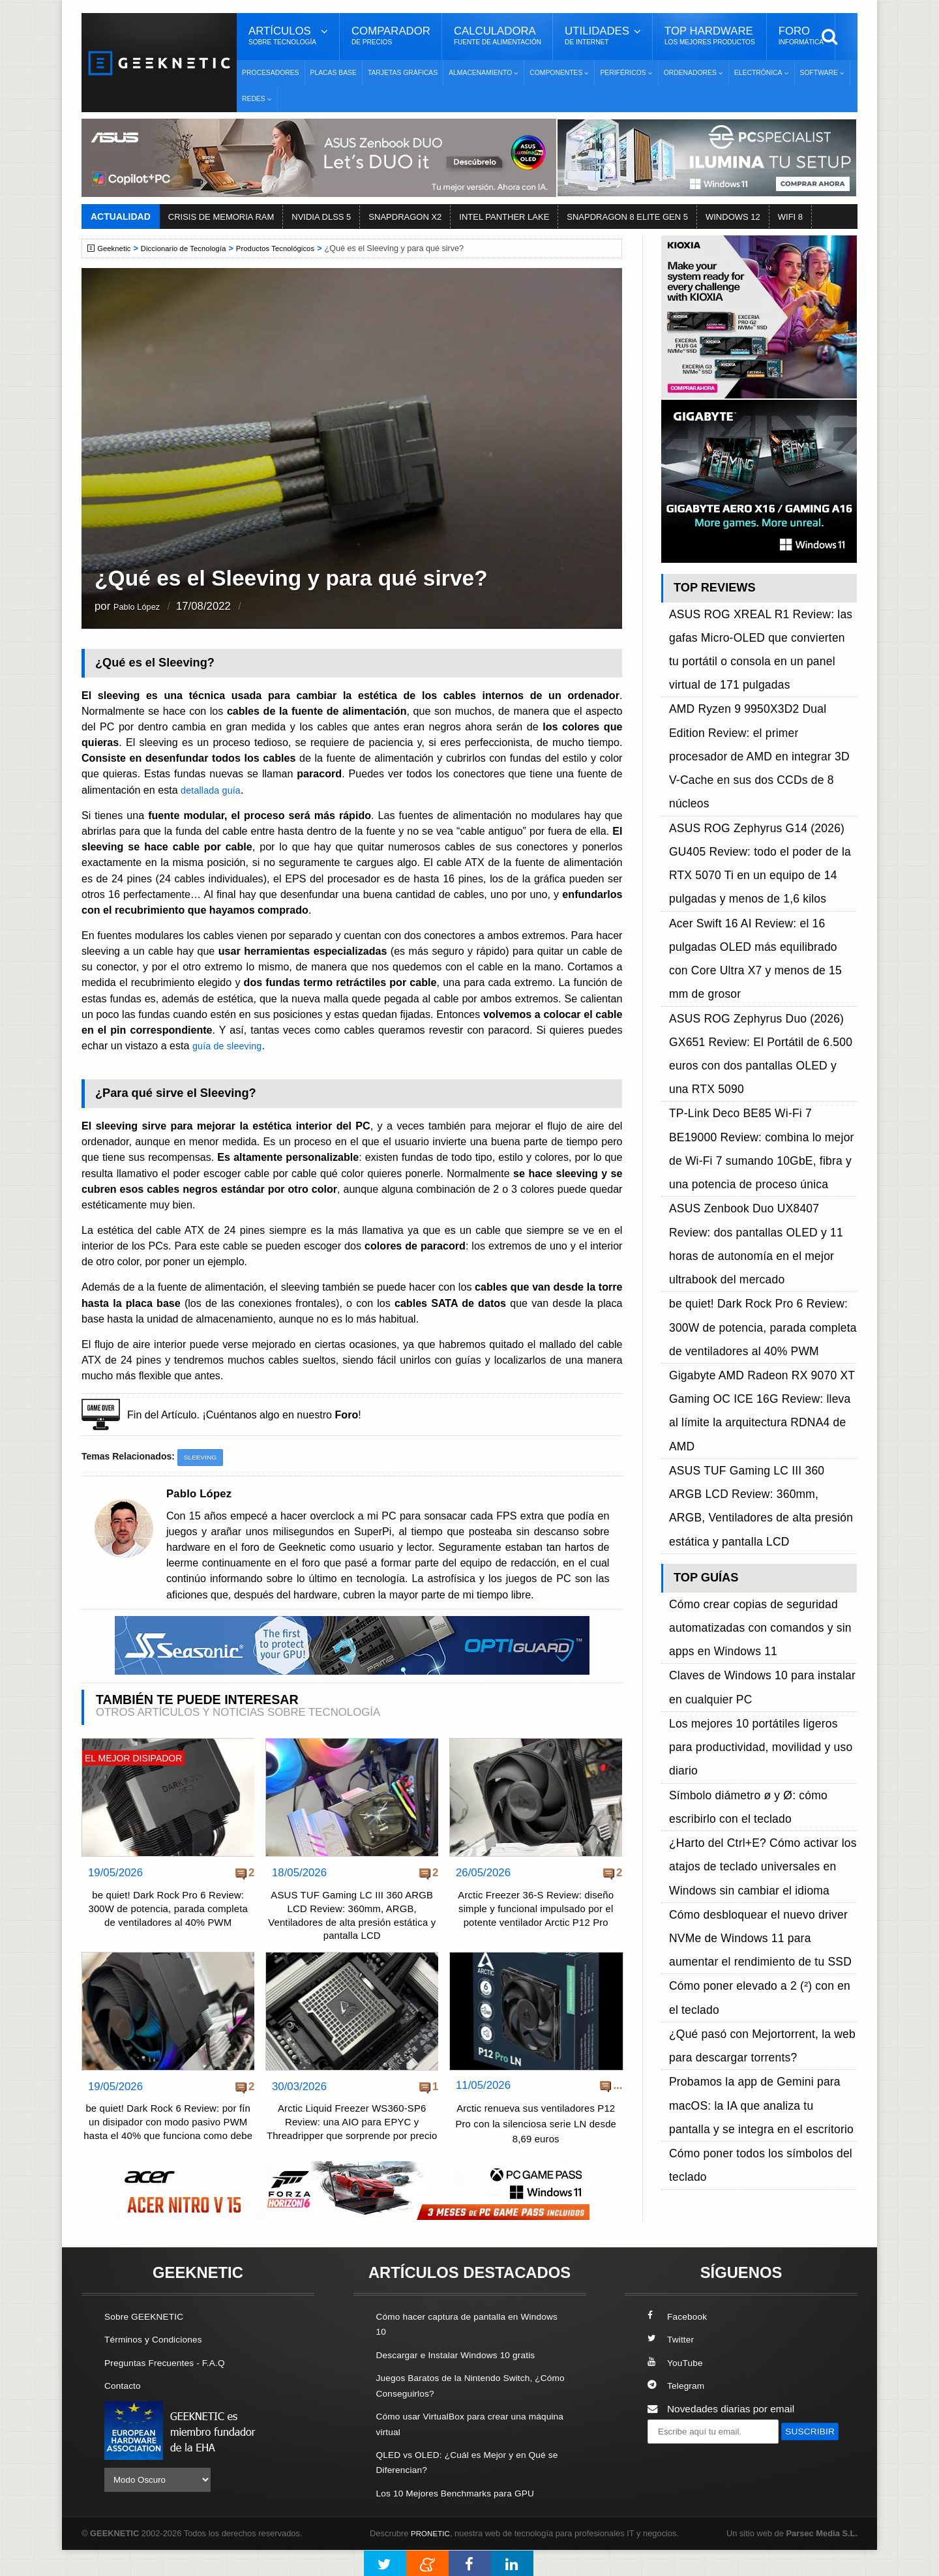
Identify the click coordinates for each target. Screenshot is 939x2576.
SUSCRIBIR (678, 2482)
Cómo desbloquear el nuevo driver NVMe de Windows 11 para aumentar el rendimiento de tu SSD (761, 1331)
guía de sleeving (230, 1045)
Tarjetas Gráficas (403, 72)
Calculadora (497, 36)
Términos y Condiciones (158, 2367)
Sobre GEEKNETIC (148, 2344)
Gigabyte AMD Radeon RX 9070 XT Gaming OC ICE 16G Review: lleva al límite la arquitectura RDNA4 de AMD (752, 1031)
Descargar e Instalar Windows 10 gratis (464, 2382)
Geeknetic (116, 248)
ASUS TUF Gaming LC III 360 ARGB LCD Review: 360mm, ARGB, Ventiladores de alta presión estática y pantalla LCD (352, 1920)
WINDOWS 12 (733, 217)
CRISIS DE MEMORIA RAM (221, 217)
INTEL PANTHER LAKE (504, 217)
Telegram (678, 2413)
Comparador (390, 36)
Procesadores (270, 72)
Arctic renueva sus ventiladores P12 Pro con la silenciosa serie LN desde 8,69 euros (536, 2131)
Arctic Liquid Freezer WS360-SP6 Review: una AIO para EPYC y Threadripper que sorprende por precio (352, 2140)
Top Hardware (709, 36)
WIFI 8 (790, 217)
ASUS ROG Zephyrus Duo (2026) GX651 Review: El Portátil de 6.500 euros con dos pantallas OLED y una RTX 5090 (761, 841)
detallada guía (213, 790)
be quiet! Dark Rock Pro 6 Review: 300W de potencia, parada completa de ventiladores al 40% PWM (168, 1920)
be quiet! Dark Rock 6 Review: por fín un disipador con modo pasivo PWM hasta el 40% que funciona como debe (168, 2140)
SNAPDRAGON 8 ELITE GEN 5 (627, 217)
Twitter (672, 2367)
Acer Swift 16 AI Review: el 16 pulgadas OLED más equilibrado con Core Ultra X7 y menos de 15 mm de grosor (760, 798)
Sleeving (202, 1457)
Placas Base (333, 72)
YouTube (677, 2390)
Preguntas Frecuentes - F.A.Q (170, 2390)
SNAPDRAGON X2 (404, 217)
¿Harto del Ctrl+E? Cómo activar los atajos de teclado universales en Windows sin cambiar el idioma (762, 1288)
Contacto (124, 2413)
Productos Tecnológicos (291, 248)
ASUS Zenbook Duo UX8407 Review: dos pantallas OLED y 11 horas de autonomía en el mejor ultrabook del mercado (762, 943)
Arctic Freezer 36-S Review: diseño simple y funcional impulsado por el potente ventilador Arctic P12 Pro (535, 1912)
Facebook (679, 2344)
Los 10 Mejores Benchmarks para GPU (463, 2518)
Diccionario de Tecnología (192, 248)
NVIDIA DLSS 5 (321, 217)
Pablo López (143, 607)
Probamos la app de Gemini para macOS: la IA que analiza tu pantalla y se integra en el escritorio (762, 1434)
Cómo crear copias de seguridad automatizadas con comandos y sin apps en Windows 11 (759, 1156)
